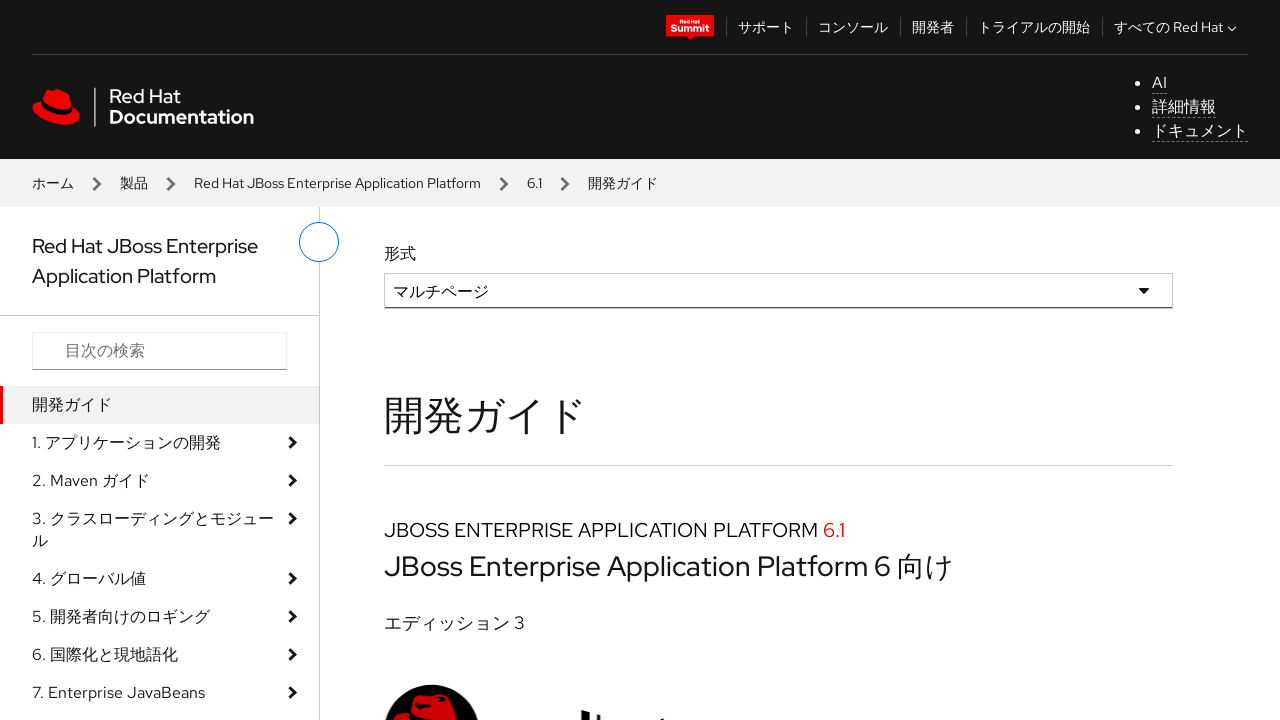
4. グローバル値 (89, 578)
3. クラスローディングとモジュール (153, 529)
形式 (400, 253)
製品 (134, 183)
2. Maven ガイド (91, 480)
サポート (766, 27)
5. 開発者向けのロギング (121, 616)
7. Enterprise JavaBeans (118, 692)
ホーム (53, 183)
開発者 (933, 27)
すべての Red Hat (1177, 27)
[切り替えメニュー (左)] (319, 242)
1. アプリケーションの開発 (126, 442)
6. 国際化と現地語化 (105, 654)
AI (1159, 82)
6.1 (534, 183)
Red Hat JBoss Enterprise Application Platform (337, 183)
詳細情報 (1184, 106)
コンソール (853, 27)
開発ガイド (72, 404)
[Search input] (159, 351)
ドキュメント (1200, 130)
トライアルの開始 (1034, 27)
